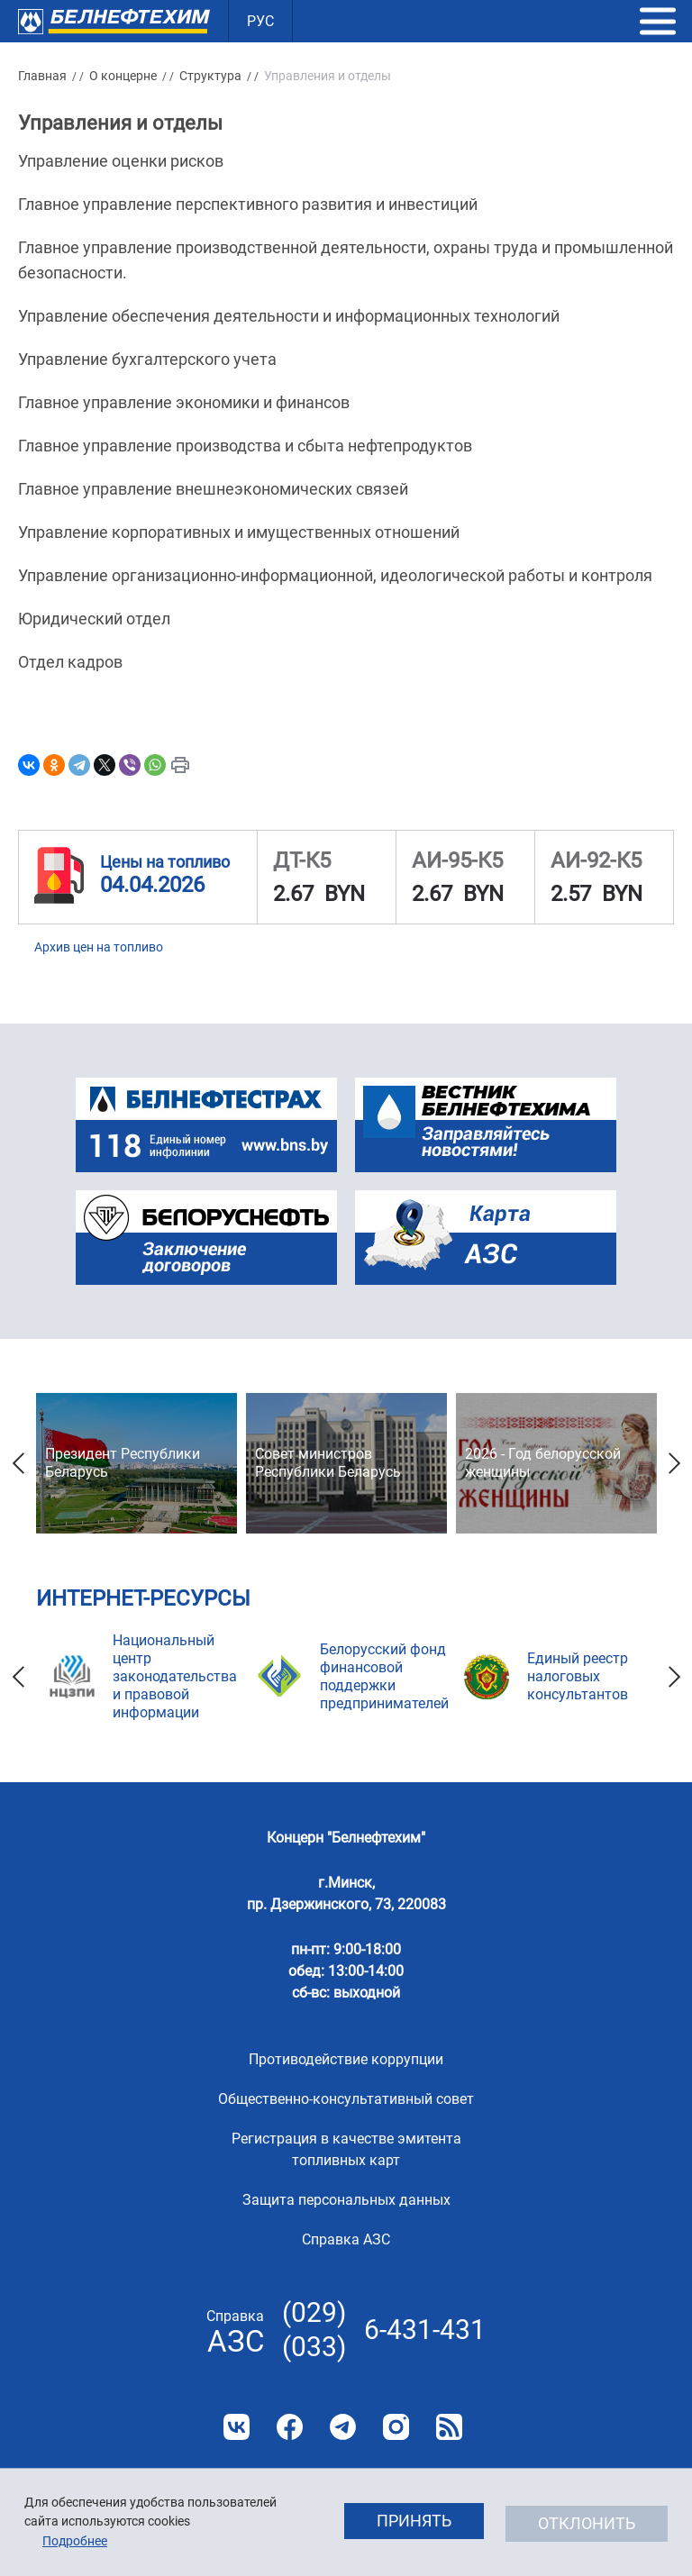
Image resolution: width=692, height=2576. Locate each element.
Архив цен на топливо (98, 947)
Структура (210, 75)
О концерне (123, 75)
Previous (18, 1463)
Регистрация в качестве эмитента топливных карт (346, 2149)
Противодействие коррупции (346, 2059)
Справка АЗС (346, 2239)
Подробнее (74, 2541)
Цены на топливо (165, 861)
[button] (658, 21)
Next (674, 1463)
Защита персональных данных (346, 2199)
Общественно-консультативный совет (346, 2098)
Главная (42, 75)
